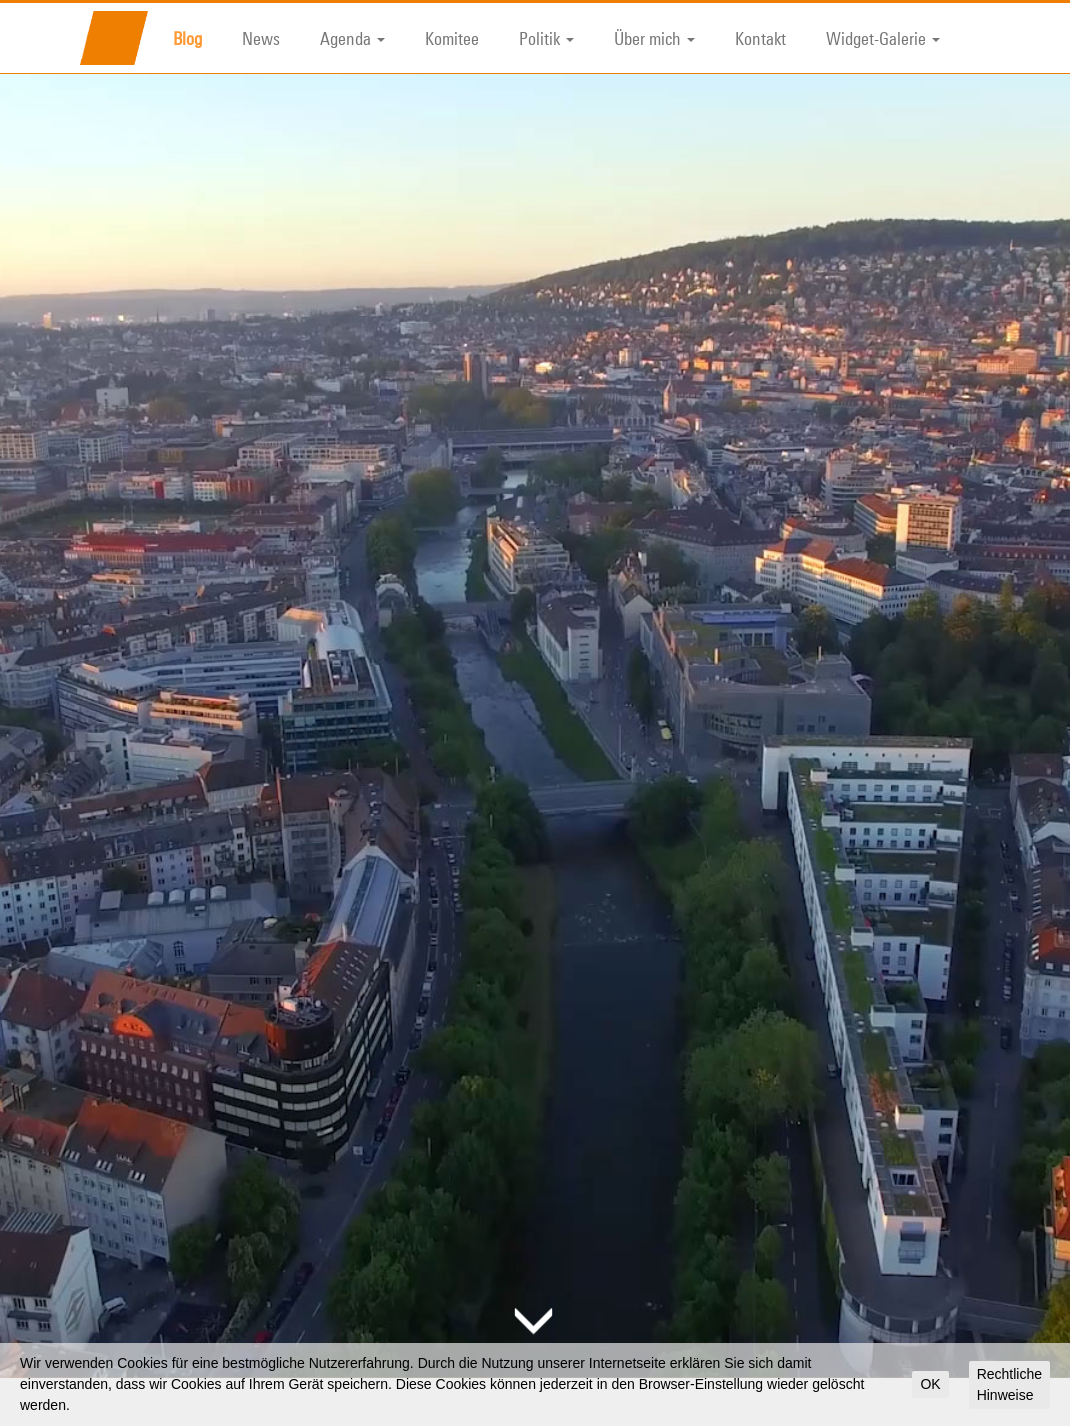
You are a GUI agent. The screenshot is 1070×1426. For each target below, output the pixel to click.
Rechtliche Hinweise (1009, 1384)
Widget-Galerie (883, 38)
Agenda (352, 38)
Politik (546, 38)
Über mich (654, 38)
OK (930, 1384)
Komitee (452, 38)
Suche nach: (771, 1373)
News (261, 38)
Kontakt (760, 38)
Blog (187, 38)
